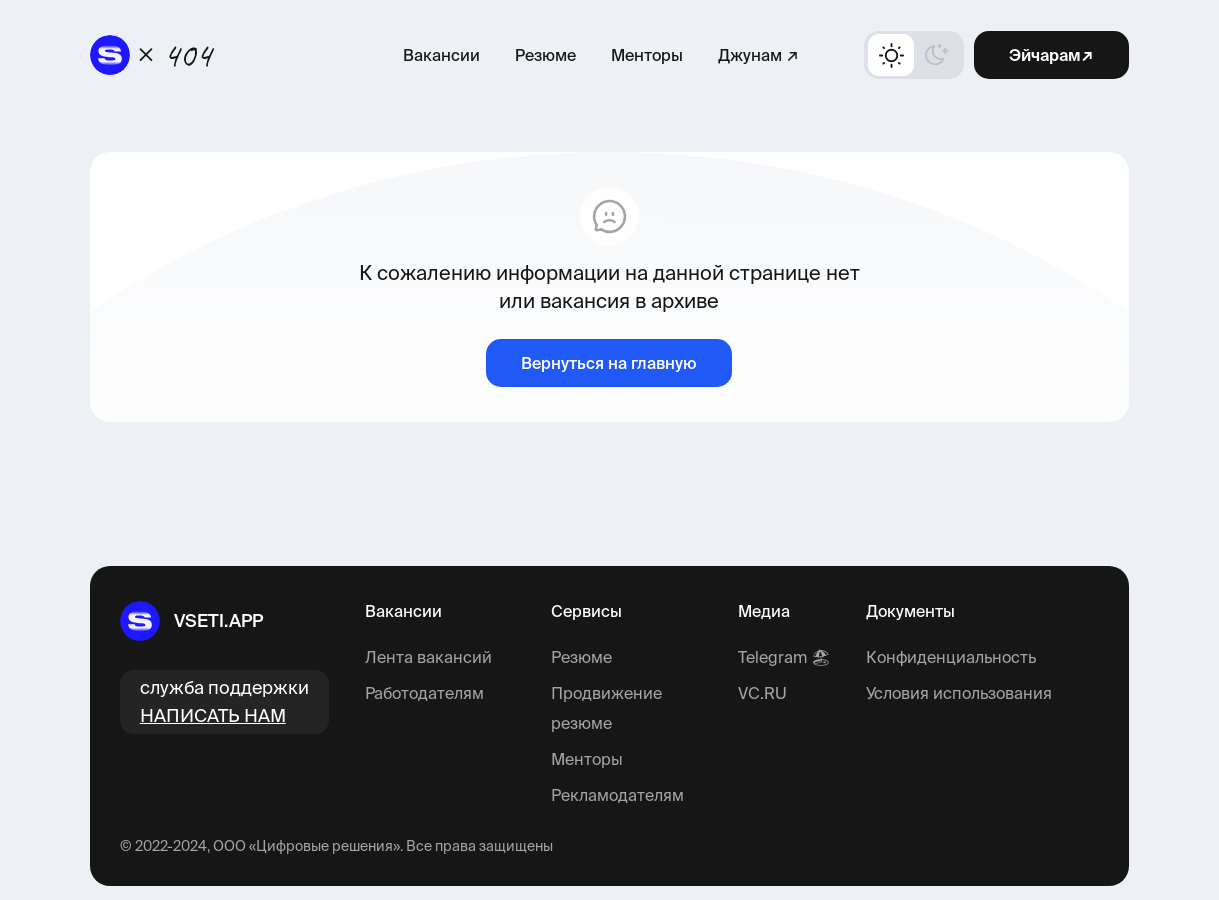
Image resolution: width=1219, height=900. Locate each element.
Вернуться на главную (609, 363)
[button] (914, 55)
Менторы (647, 55)
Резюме (545, 55)
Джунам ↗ (758, 55)
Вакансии (441, 55)
